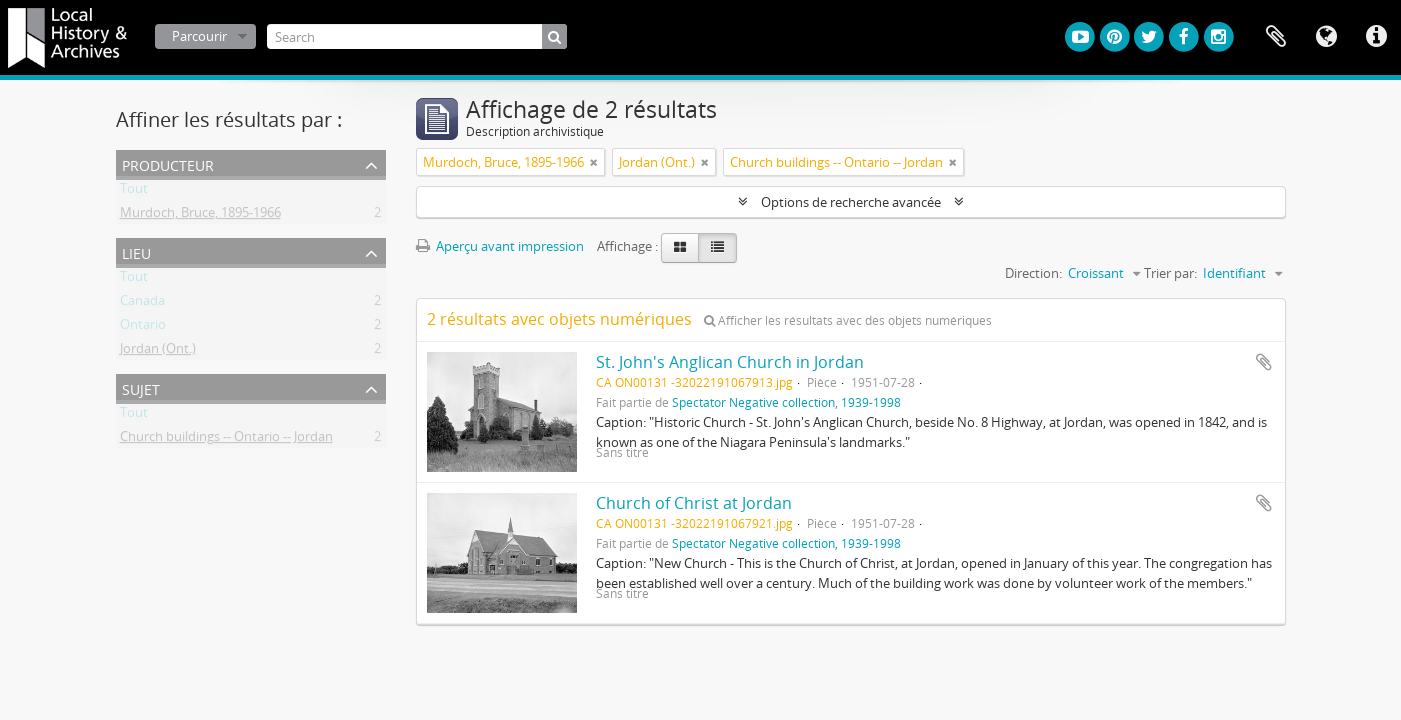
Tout (134, 192)
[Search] (417, 36)
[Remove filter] (594, 162)
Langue (1326, 37)
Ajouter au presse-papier (1264, 362)
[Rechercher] (554, 36)
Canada (142, 304)
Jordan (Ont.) (158, 352)
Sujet (141, 387)
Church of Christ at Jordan (694, 503)
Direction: (1033, 273)
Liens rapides (1376, 37)
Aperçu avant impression (500, 246)
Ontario (143, 328)
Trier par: (1170, 273)
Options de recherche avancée (851, 202)
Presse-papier (1276, 37)
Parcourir (199, 36)
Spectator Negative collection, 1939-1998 (786, 402)
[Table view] (717, 248)
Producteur (168, 163)
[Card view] (680, 248)
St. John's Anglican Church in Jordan (730, 362)
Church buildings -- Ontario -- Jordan (226, 440)
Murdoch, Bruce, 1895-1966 (200, 216)
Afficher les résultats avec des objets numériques (848, 320)
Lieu (136, 251)
